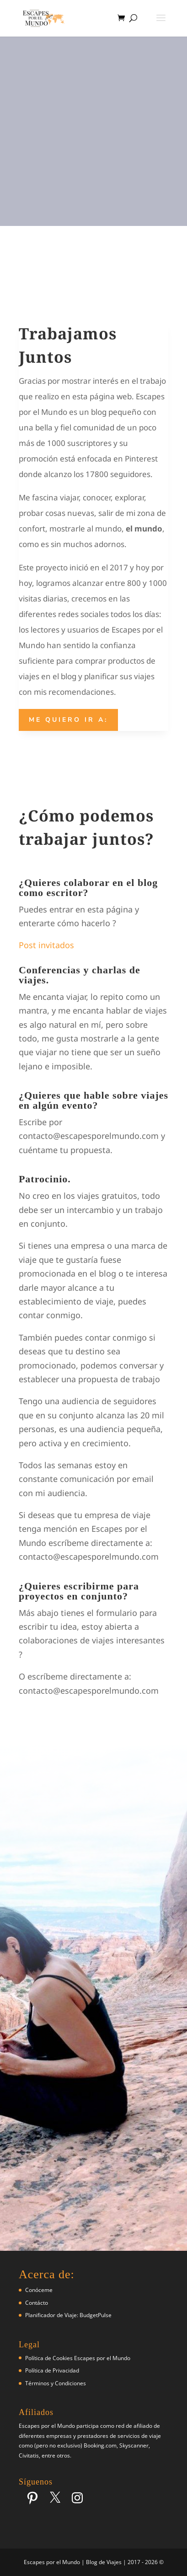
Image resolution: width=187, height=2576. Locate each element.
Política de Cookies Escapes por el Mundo (77, 2358)
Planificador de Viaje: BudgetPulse (68, 2315)
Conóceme (39, 2290)
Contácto (36, 2303)
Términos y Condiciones (55, 2383)
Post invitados (46, 944)
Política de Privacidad (52, 2370)
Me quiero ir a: (68, 719)
